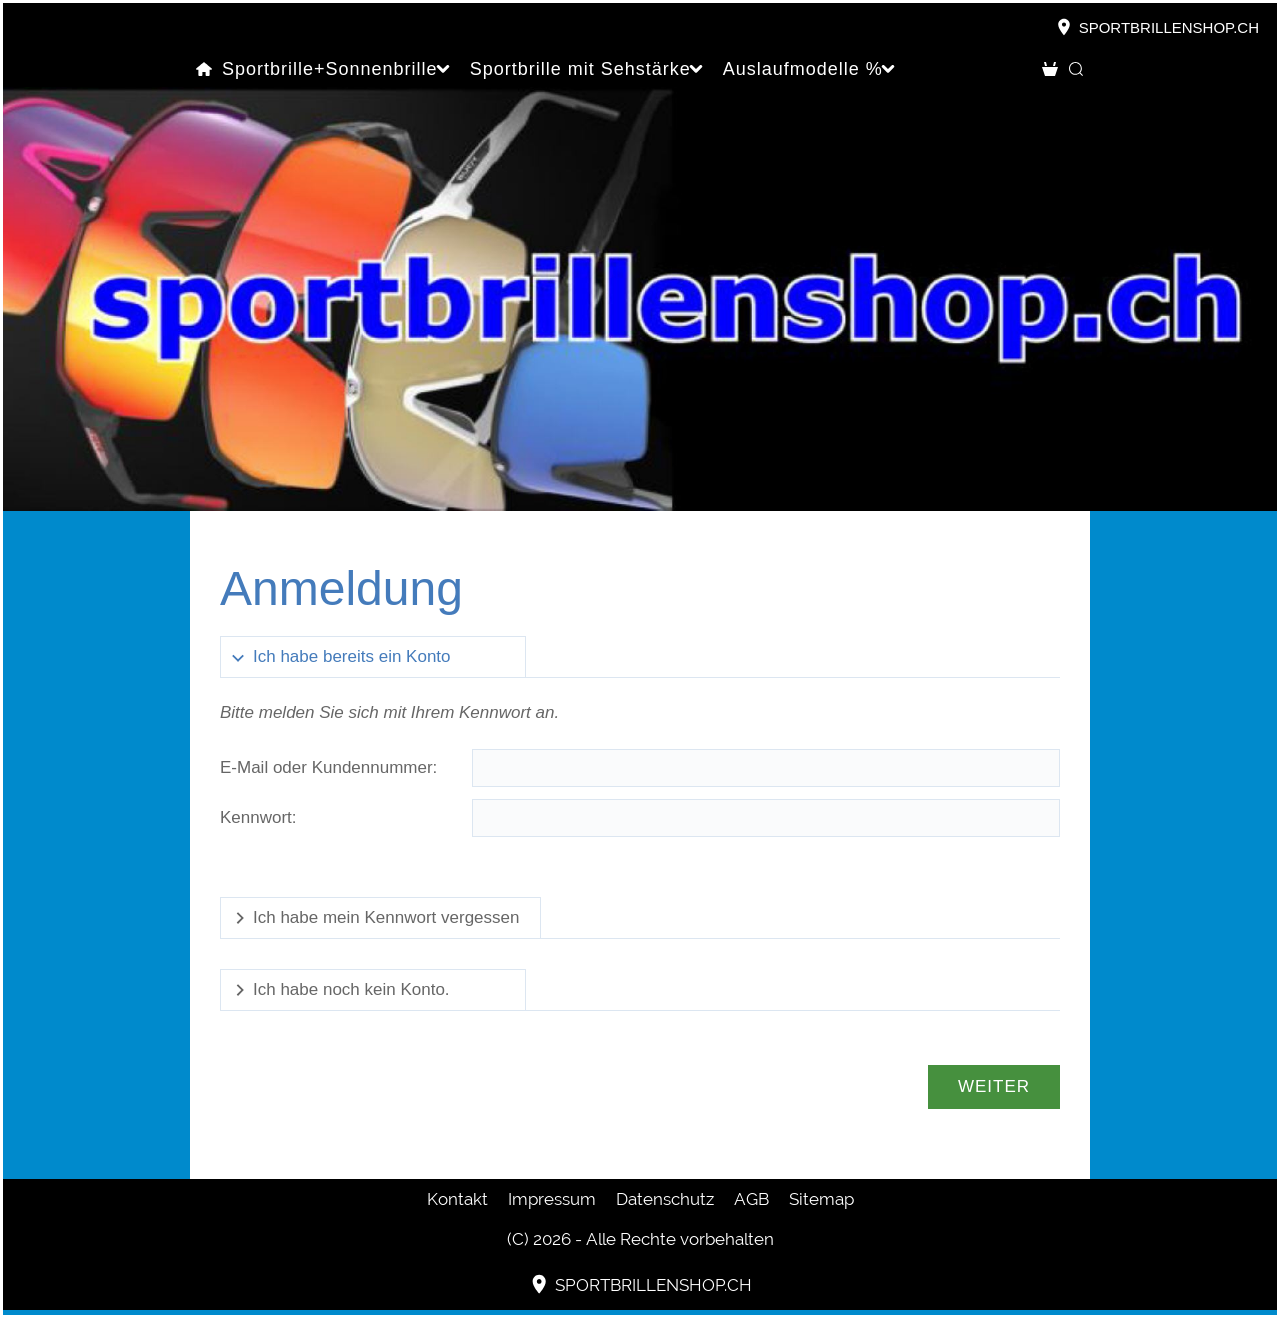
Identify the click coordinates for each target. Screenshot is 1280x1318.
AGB (751, 1199)
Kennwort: (258, 817)
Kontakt (457, 1199)
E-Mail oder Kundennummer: (328, 767)
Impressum (552, 1199)
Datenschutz (665, 1199)
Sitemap (821, 1199)
